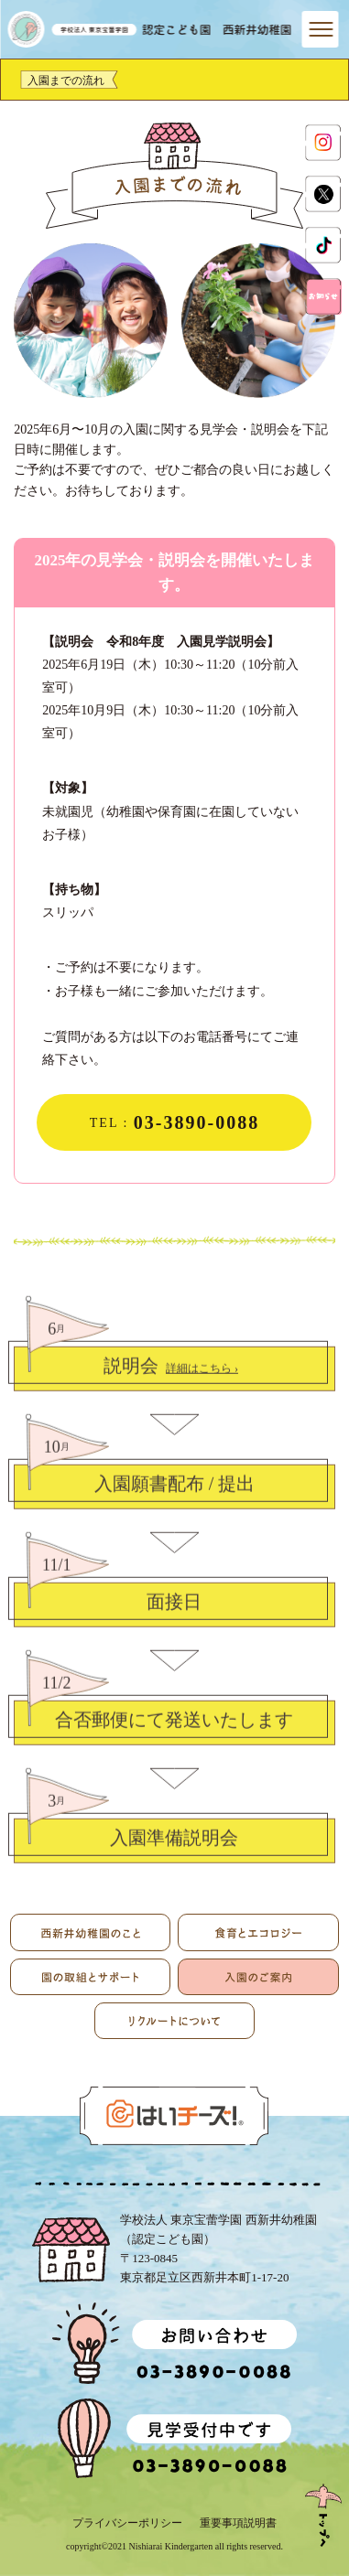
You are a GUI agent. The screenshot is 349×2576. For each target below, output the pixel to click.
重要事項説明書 (238, 2523)
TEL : (174, 1122)
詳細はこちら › (202, 1383)
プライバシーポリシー (127, 2523)
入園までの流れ (65, 80)
